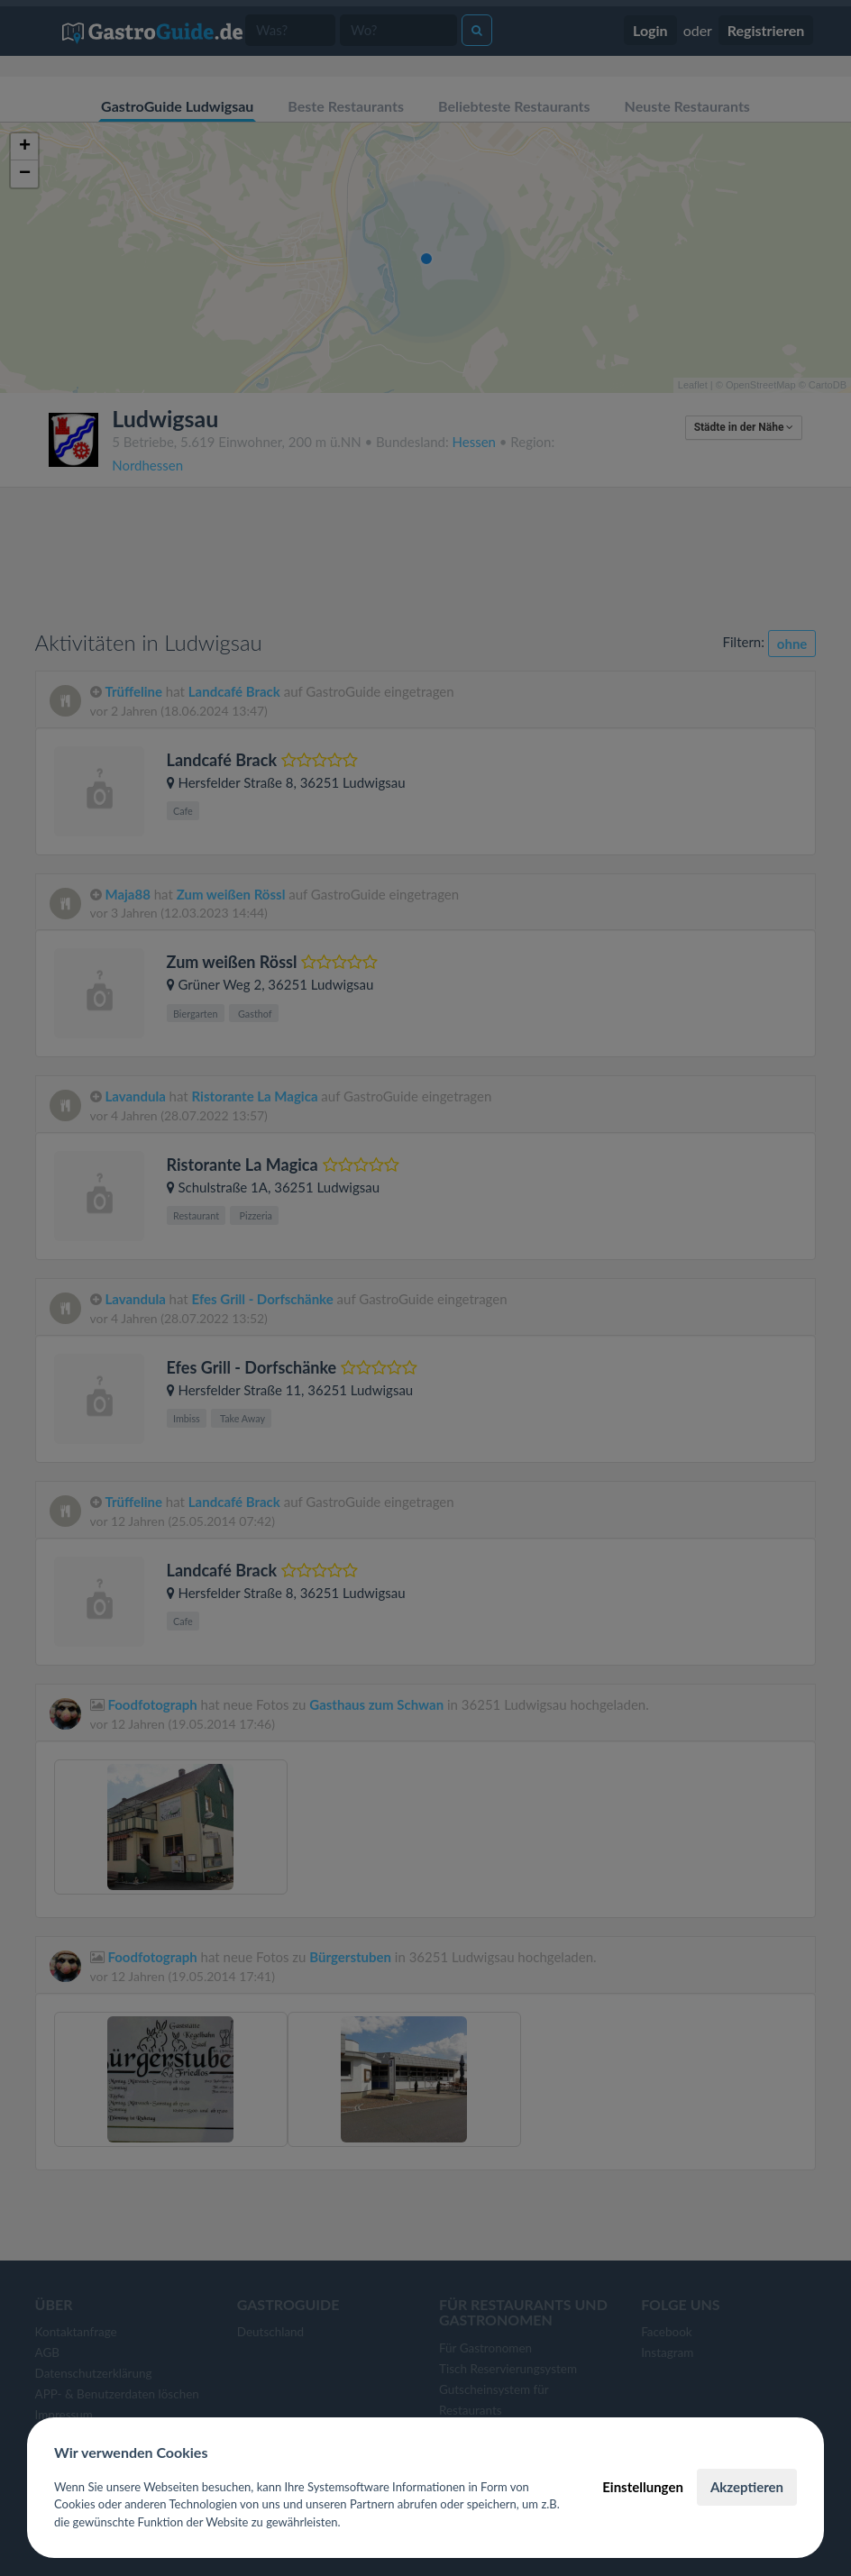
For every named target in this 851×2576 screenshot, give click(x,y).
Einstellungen (642, 2487)
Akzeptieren (746, 2487)
